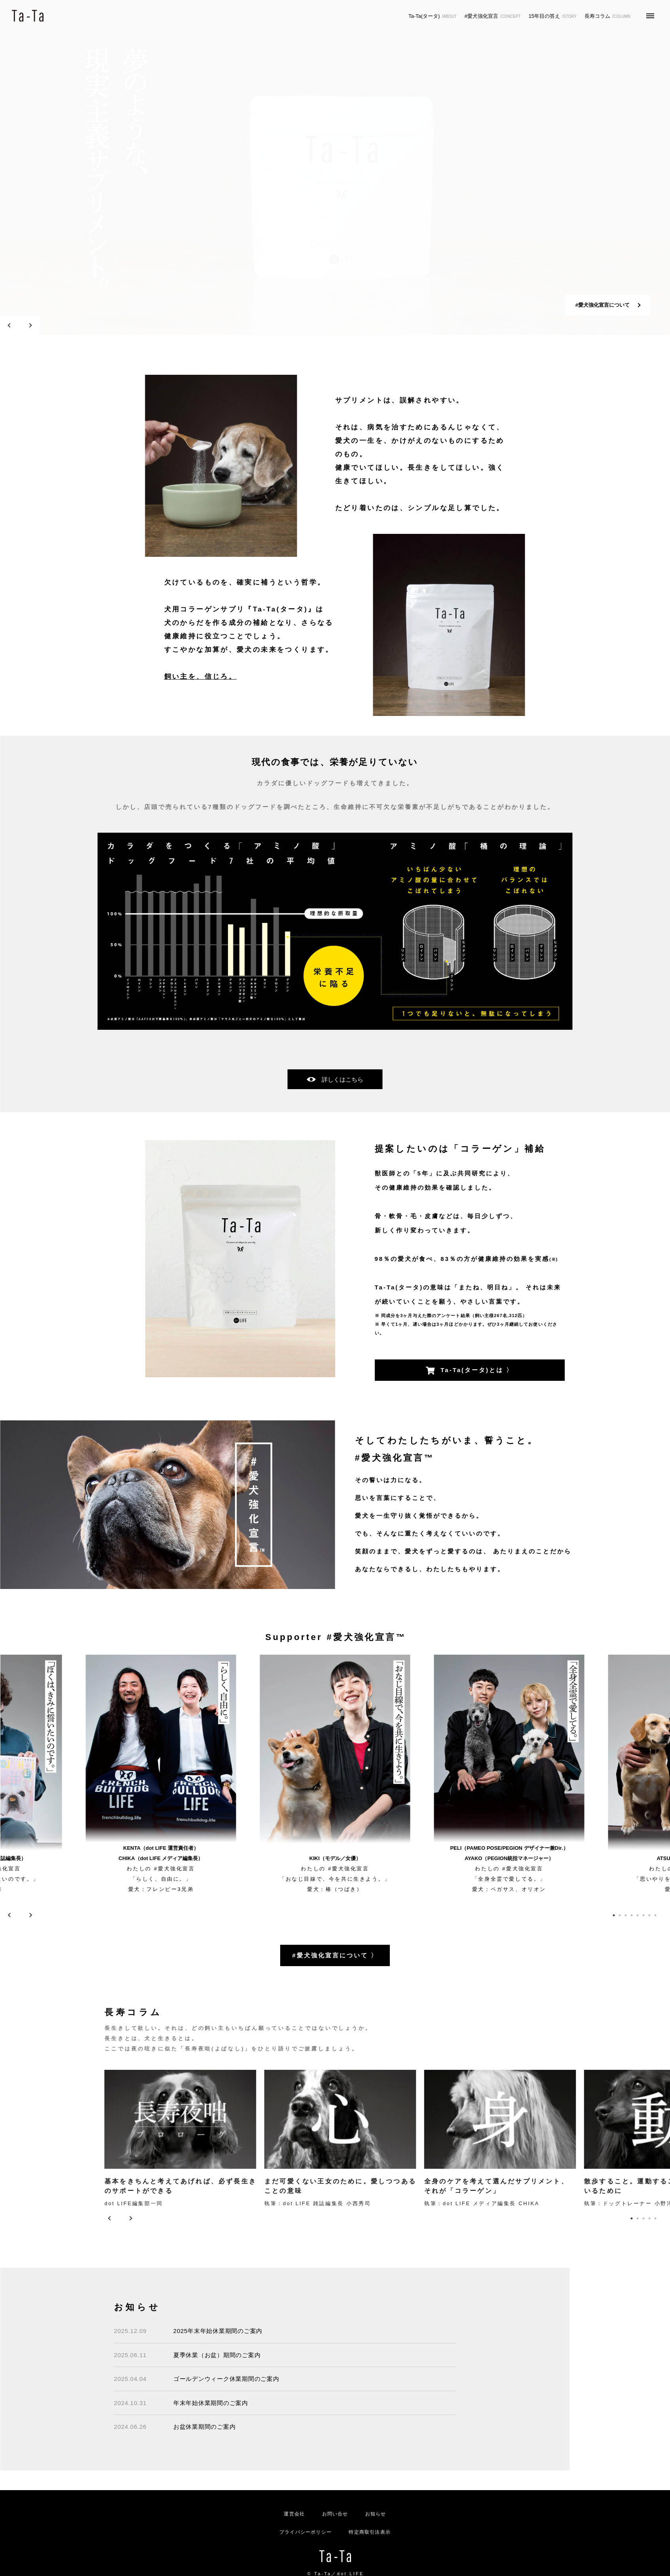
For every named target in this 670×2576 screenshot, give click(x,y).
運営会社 (294, 2513)
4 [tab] (631, 1915)
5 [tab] (637, 1915)
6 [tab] (643, 1915)
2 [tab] (56, 325)
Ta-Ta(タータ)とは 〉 (469, 1370)
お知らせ (375, 2513)
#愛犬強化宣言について (602, 305)
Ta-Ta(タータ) (432, 16)
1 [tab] (50, 325)
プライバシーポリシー (305, 2532)
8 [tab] (655, 1915)
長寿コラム (607, 16)
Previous (10, 325)
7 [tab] (649, 1915)
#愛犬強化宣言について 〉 (335, 1955)
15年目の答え (553, 16)
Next (30, 325)
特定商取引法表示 (370, 2532)
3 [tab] (62, 325)
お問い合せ (335, 2513)
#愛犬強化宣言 (493, 16)
